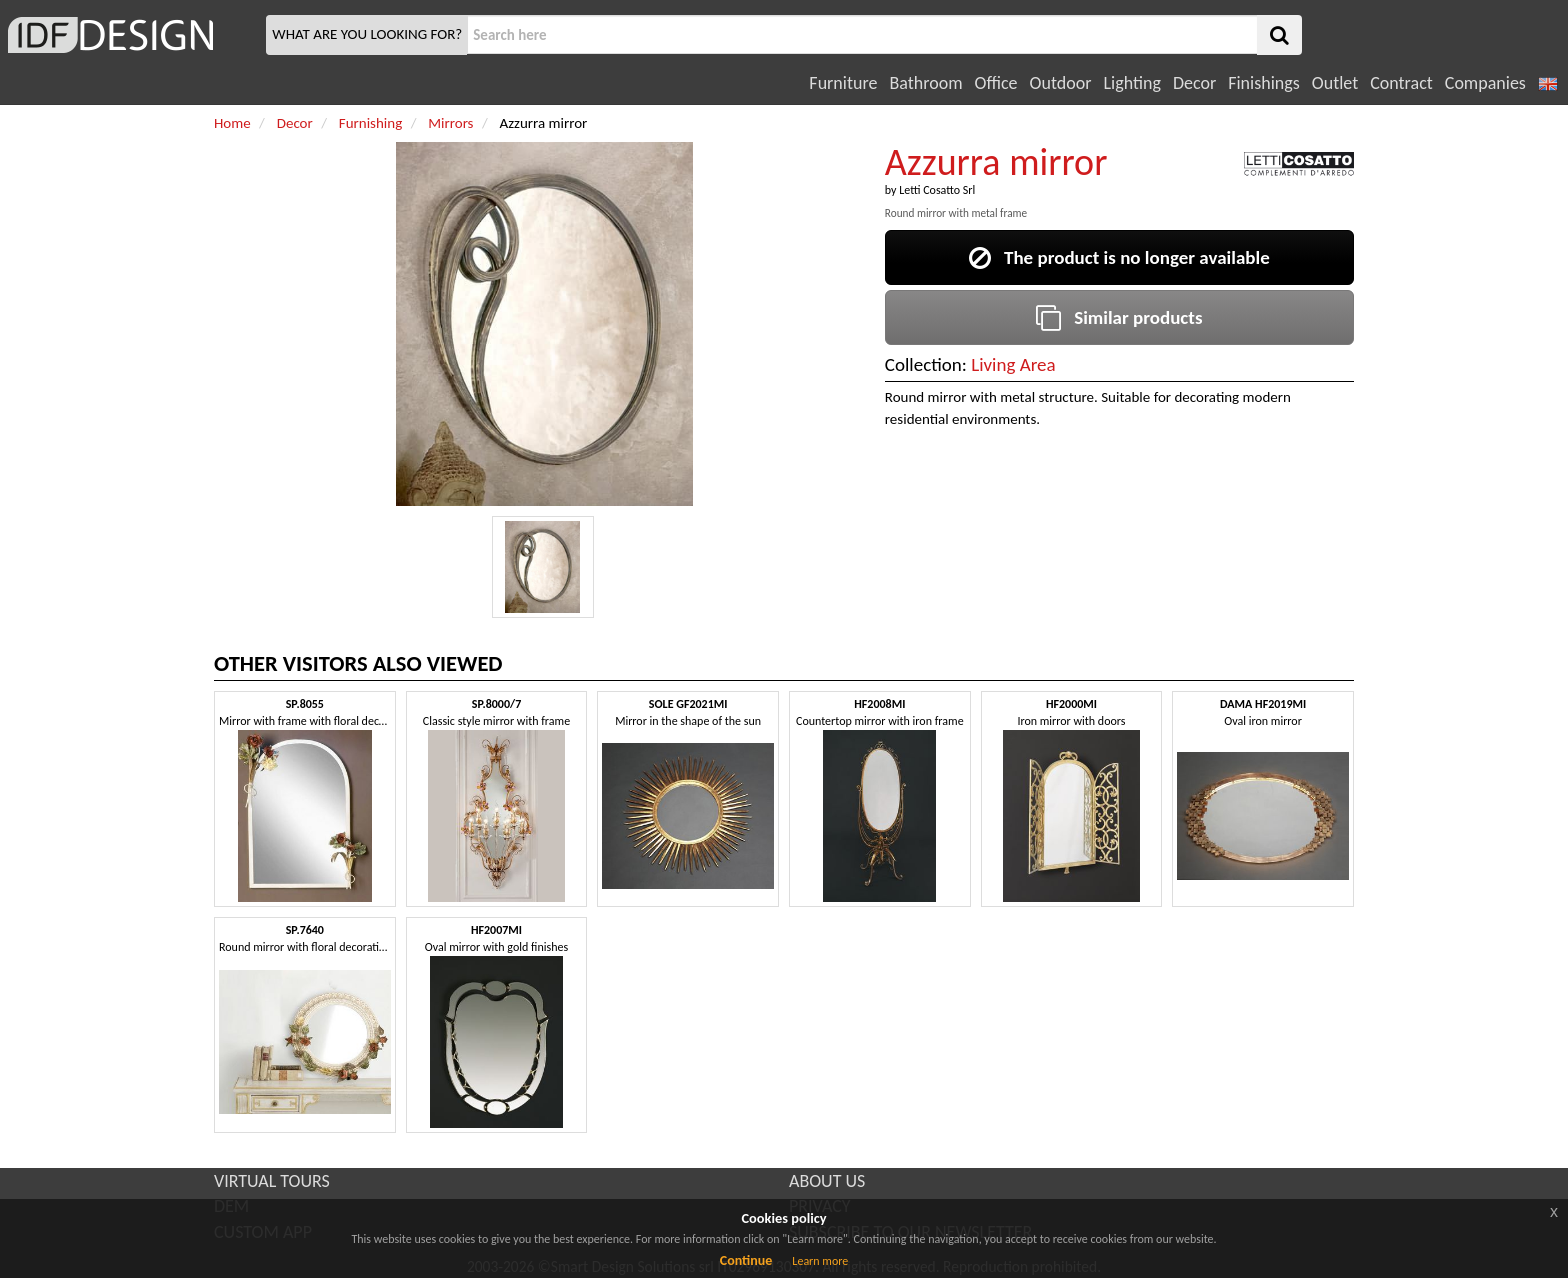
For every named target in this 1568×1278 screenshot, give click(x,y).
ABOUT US (827, 1181)
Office (996, 83)
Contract (1401, 83)
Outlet (1335, 83)
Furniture (843, 83)
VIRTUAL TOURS (272, 1181)
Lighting (1131, 83)
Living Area (1013, 364)
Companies (1485, 83)
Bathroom (925, 83)
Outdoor (1061, 83)
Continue (746, 1260)
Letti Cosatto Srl (937, 190)
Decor (1194, 83)
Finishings (1264, 83)
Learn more (820, 1261)
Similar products (1119, 317)
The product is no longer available (1119, 257)
